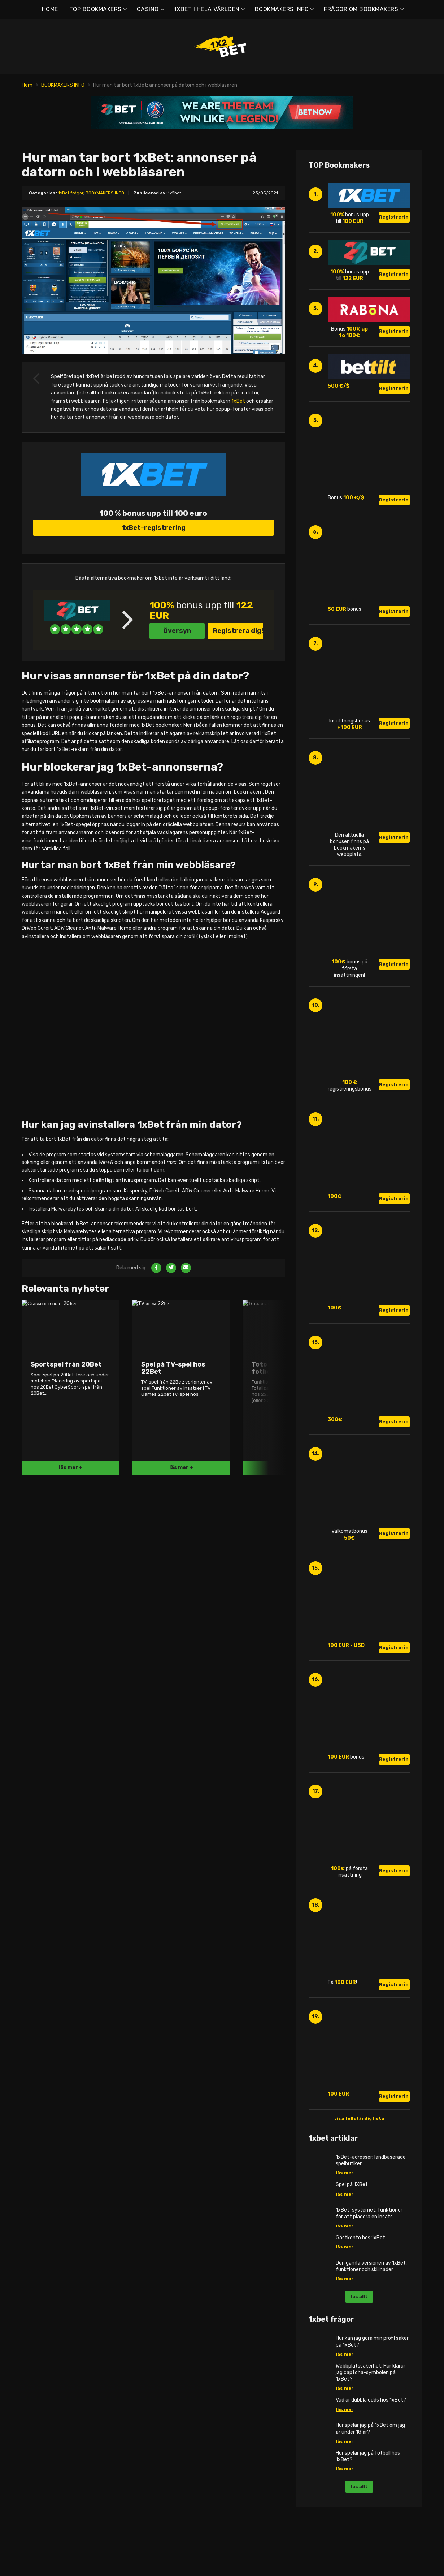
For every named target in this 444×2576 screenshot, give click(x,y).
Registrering (394, 217)
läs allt (359, 2296)
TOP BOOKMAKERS (95, 9)
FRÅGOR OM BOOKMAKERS (361, 9)
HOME (50, 9)
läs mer (344, 2172)
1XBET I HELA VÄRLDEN (207, 9)
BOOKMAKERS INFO (282, 9)
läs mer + (71, 1702)
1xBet (238, 401)
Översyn (177, 732)
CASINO (148, 9)
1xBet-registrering (154, 629)
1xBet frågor (70, 192)
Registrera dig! (238, 732)
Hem (27, 85)
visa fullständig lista (359, 2118)
